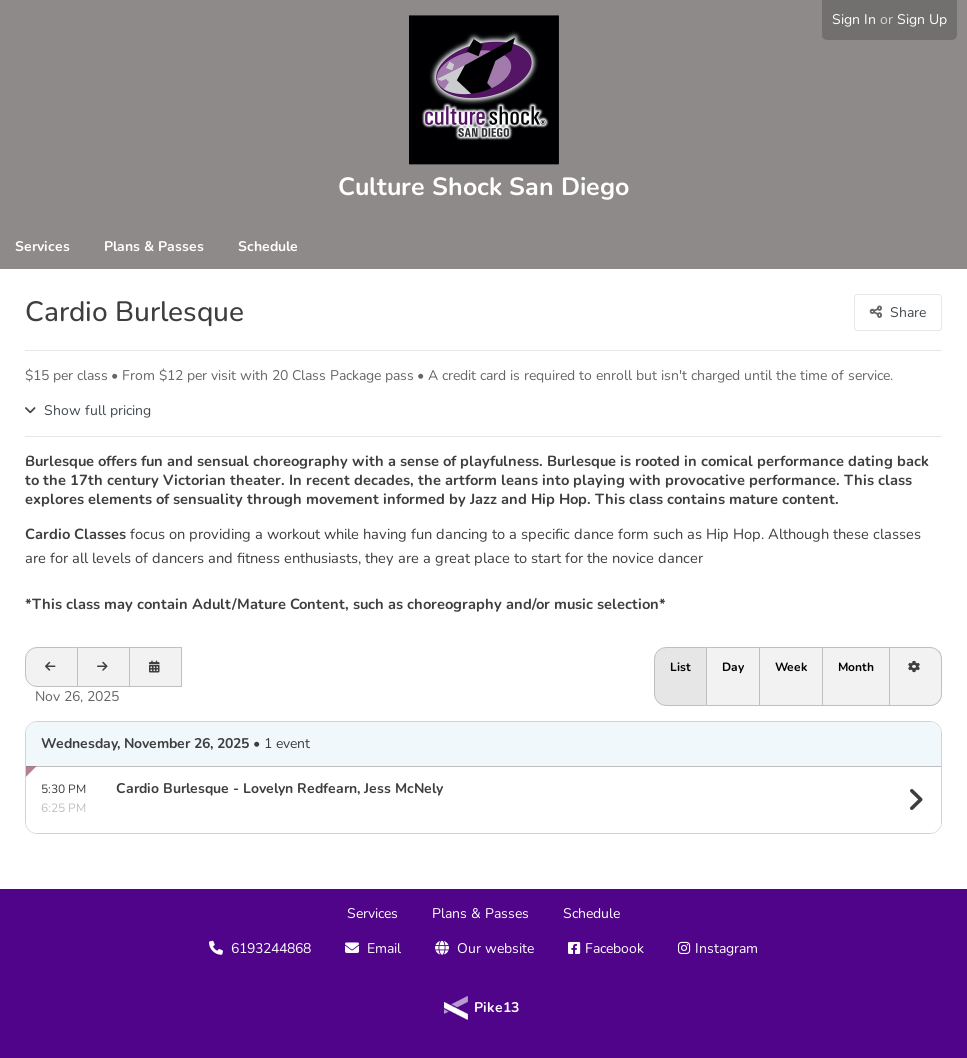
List (680, 667)
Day (733, 667)
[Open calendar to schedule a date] (156, 667)
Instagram (726, 948)
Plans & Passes (154, 246)
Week (791, 667)
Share (908, 312)
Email (384, 948)
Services (42, 246)
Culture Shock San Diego (483, 187)
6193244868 (271, 948)
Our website (495, 948)
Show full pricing (97, 410)
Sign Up (922, 19)
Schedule (268, 246)
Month (856, 667)
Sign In (854, 19)
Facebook (614, 948)
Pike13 (496, 1007)
